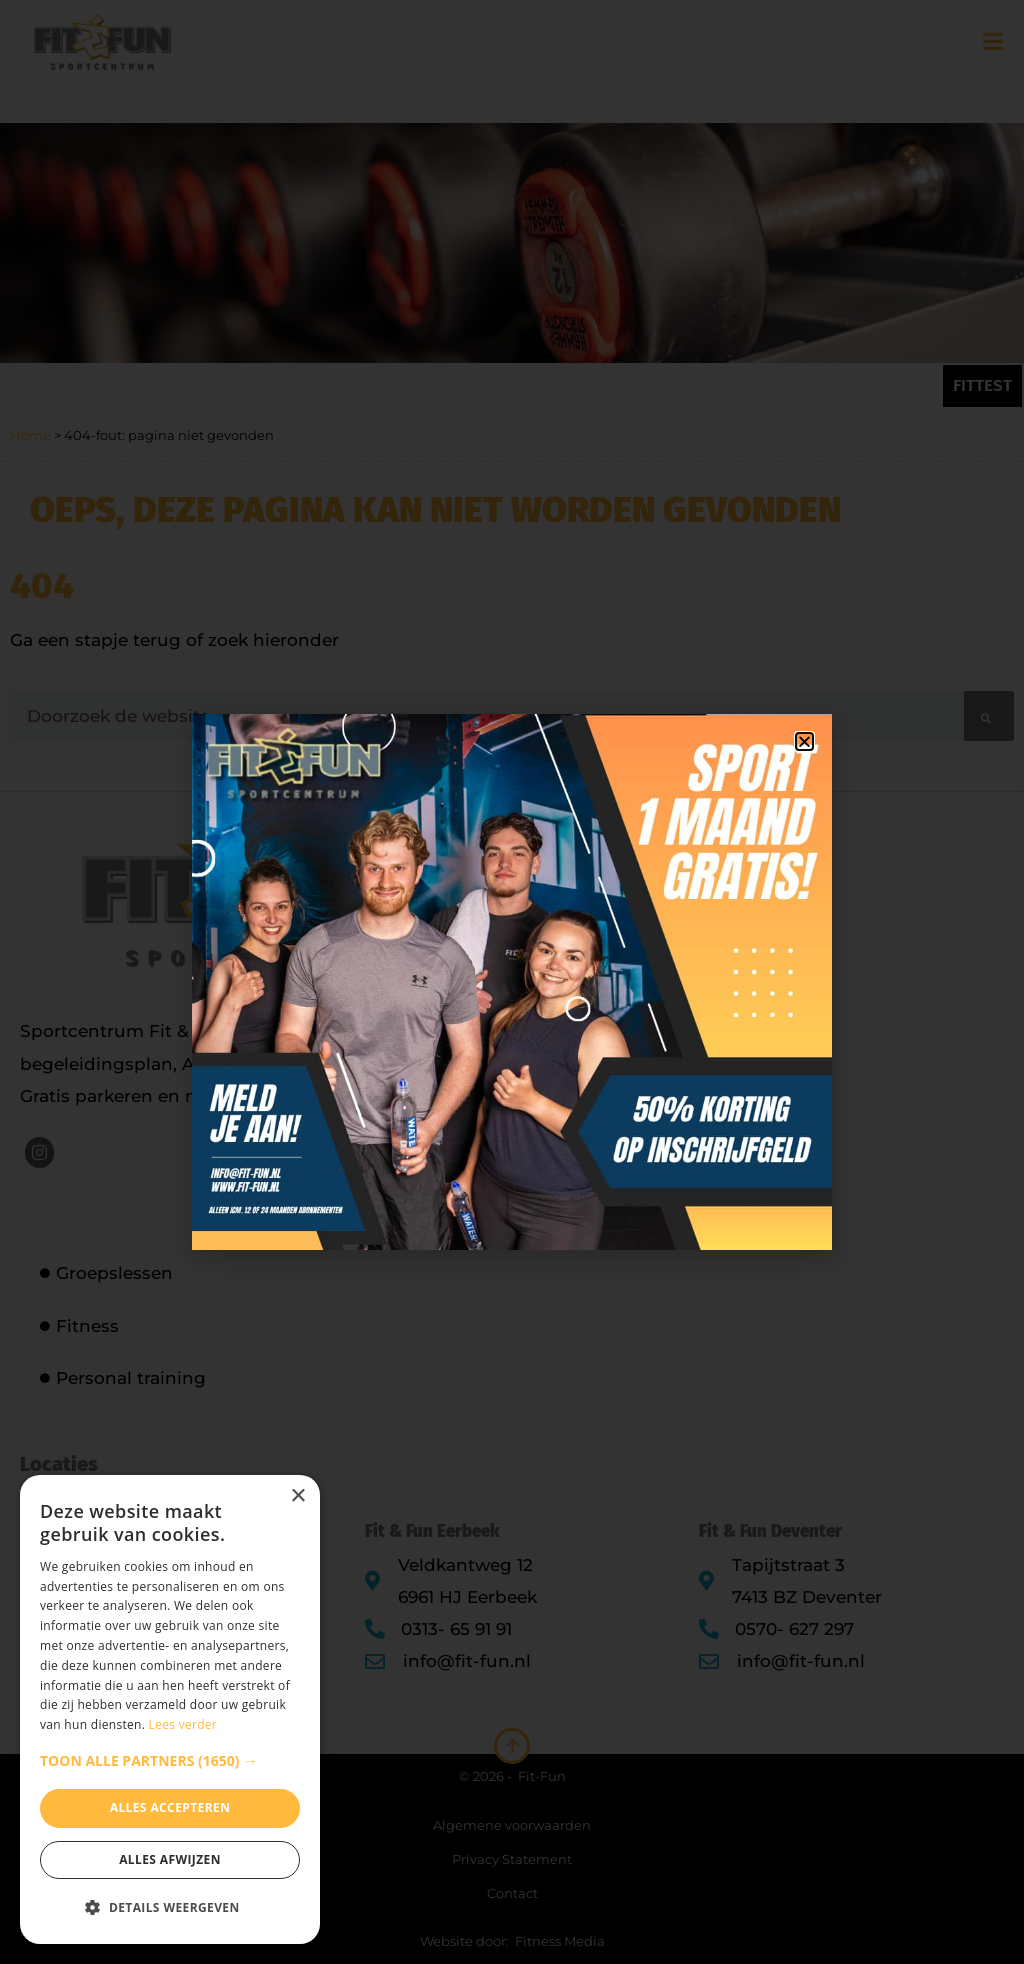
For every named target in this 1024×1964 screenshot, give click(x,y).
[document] (512, 982)
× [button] (297, 1496)
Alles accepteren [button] (170, 1807)
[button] (170, 1761)
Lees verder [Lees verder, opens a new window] (183, 1724)
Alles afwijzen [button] (170, 1859)
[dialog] (170, 1709)
